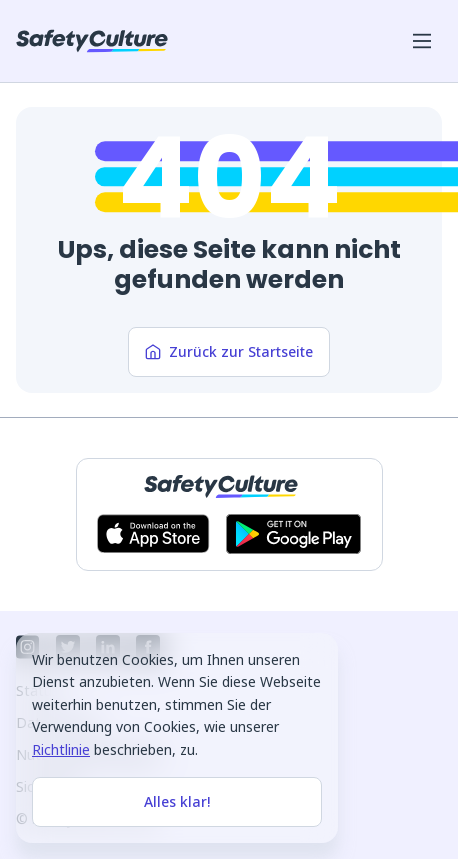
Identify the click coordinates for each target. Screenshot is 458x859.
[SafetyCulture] (92, 41)
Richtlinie (61, 749)
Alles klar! (177, 801)
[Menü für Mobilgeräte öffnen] (422, 41)
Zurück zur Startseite (229, 351)
